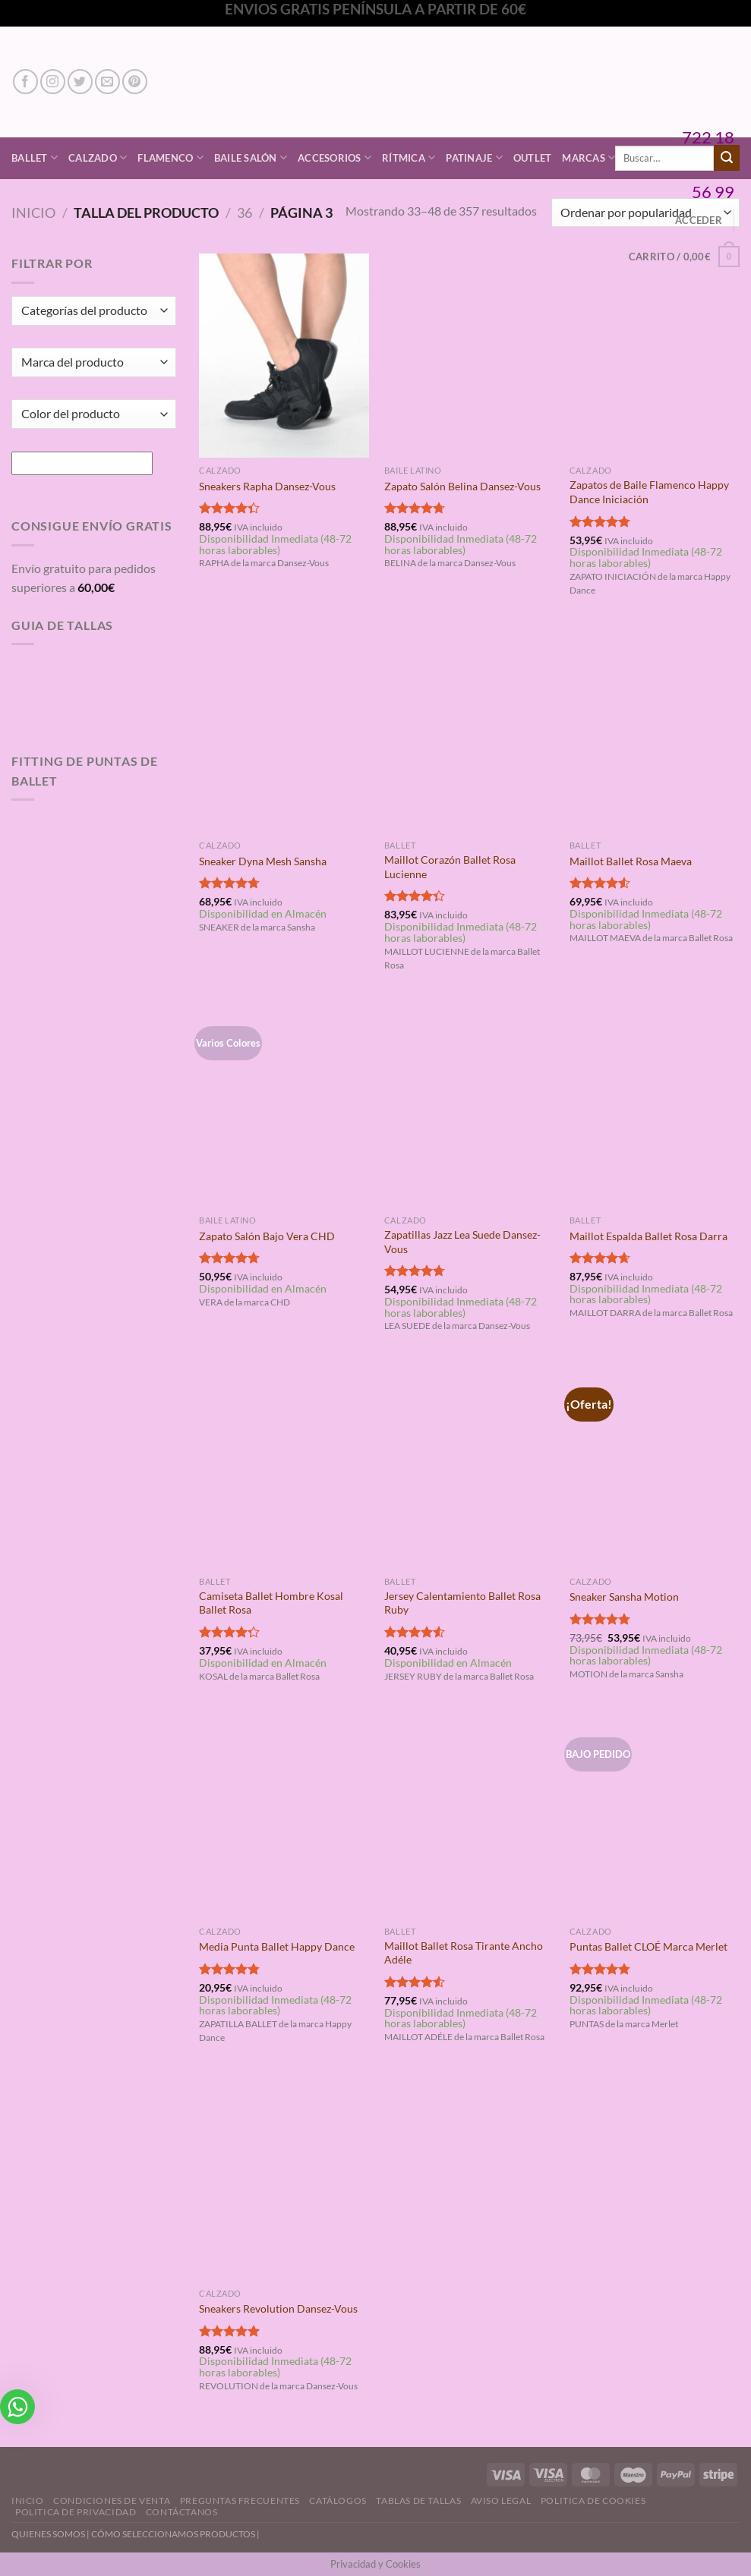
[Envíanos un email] (107, 81)
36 (244, 212)
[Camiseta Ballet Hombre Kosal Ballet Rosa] (284, 1467)
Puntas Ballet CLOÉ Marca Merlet (648, 1946)
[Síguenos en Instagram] (52, 81)
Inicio (33, 212)
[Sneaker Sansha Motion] (655, 1467)
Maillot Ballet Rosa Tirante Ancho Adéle (463, 1953)
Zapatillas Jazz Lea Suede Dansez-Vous (462, 1241)
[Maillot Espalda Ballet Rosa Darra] (655, 1105)
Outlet (532, 158)
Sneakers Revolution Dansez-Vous (278, 2308)
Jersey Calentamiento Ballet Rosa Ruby (462, 1603)
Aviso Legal (501, 2500)
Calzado (97, 157)
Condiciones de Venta (111, 2500)
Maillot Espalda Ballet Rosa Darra (648, 1236)
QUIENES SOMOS (48, 2534)
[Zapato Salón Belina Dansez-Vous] (469, 356)
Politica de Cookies (593, 2500)
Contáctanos (182, 2512)
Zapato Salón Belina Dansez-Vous (462, 486)
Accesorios (334, 157)
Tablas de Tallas (418, 2500)
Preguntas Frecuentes (240, 2500)
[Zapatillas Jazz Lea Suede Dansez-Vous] (469, 1105)
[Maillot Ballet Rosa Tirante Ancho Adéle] (469, 1817)
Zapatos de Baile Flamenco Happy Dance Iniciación (649, 491)
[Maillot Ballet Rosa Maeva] (655, 730)
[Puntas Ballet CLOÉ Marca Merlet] (655, 1817)
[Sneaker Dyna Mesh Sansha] (284, 730)
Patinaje (474, 157)
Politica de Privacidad (75, 2512)
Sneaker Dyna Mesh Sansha (263, 861)
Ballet (34, 157)
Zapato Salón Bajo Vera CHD (267, 1236)
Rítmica (408, 157)
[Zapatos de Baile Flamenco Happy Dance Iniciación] (655, 356)
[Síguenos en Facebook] (25, 81)
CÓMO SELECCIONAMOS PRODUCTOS (173, 2534)
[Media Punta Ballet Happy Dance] (284, 1817)
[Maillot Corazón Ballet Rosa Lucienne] (469, 730)
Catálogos (338, 2500)
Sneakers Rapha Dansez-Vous (267, 486)
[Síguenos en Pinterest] (134, 81)
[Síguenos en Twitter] (80, 81)
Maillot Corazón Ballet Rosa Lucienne (450, 866)
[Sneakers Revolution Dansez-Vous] (284, 2179)
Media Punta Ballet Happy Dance (277, 1946)
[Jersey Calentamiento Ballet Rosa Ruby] (469, 1467)
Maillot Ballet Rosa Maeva (631, 861)
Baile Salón (250, 157)
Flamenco (170, 157)
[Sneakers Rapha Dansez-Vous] (284, 356)
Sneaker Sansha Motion (624, 1596)
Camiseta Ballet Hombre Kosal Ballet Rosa (271, 1603)
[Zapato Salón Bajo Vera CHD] (284, 1105)
